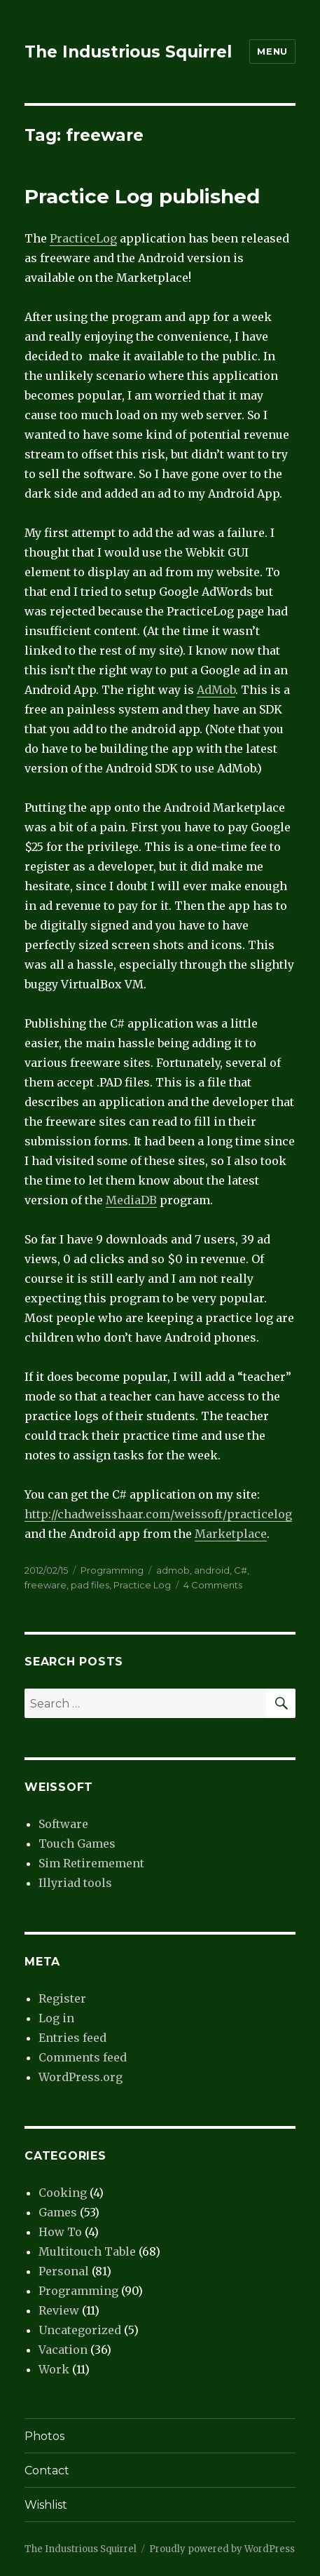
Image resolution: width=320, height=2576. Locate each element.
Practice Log (142, 1584)
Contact (47, 2470)
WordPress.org (81, 2077)
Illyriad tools (75, 1883)
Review (59, 2310)
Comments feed (83, 2057)
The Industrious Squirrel (128, 52)
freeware (46, 1584)
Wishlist (46, 2505)
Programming (112, 1570)
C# (240, 1570)
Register (62, 1998)
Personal (64, 2271)
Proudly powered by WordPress (222, 2549)
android (212, 1570)
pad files (90, 1584)
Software (63, 1824)
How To (60, 2232)
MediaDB (131, 1200)
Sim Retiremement (91, 1863)
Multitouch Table (87, 2251)
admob (173, 1570)
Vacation (63, 2350)
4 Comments (212, 1584)
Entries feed (72, 2038)
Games (58, 2212)
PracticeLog (83, 238)
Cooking (63, 2193)
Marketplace (231, 1534)
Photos (44, 2436)
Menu (272, 51)
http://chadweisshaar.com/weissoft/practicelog (158, 1514)
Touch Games (77, 1843)
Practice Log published (142, 196)
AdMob (216, 690)
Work (54, 2369)
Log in (56, 2018)
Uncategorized (80, 2330)
